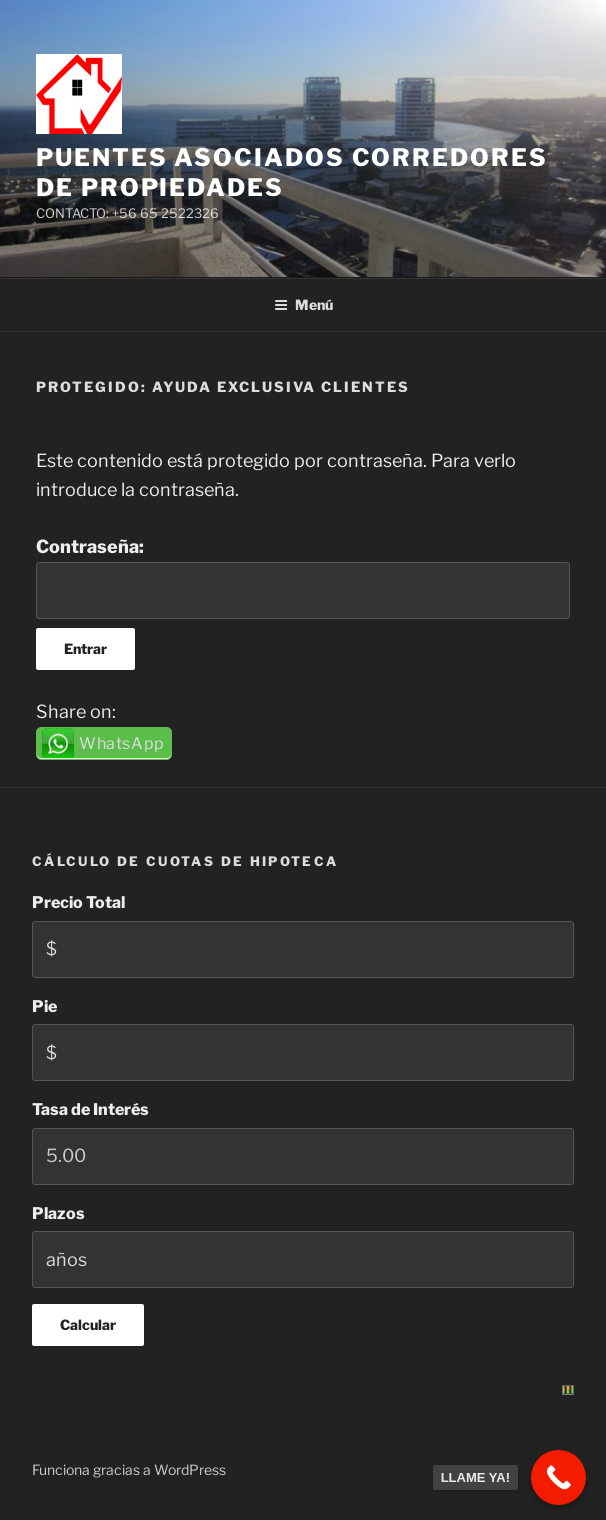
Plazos (58, 1213)
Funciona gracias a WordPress (129, 1469)
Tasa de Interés (90, 1109)
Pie (44, 1006)
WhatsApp (122, 743)
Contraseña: (303, 577)
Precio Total (78, 902)
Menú (303, 304)
